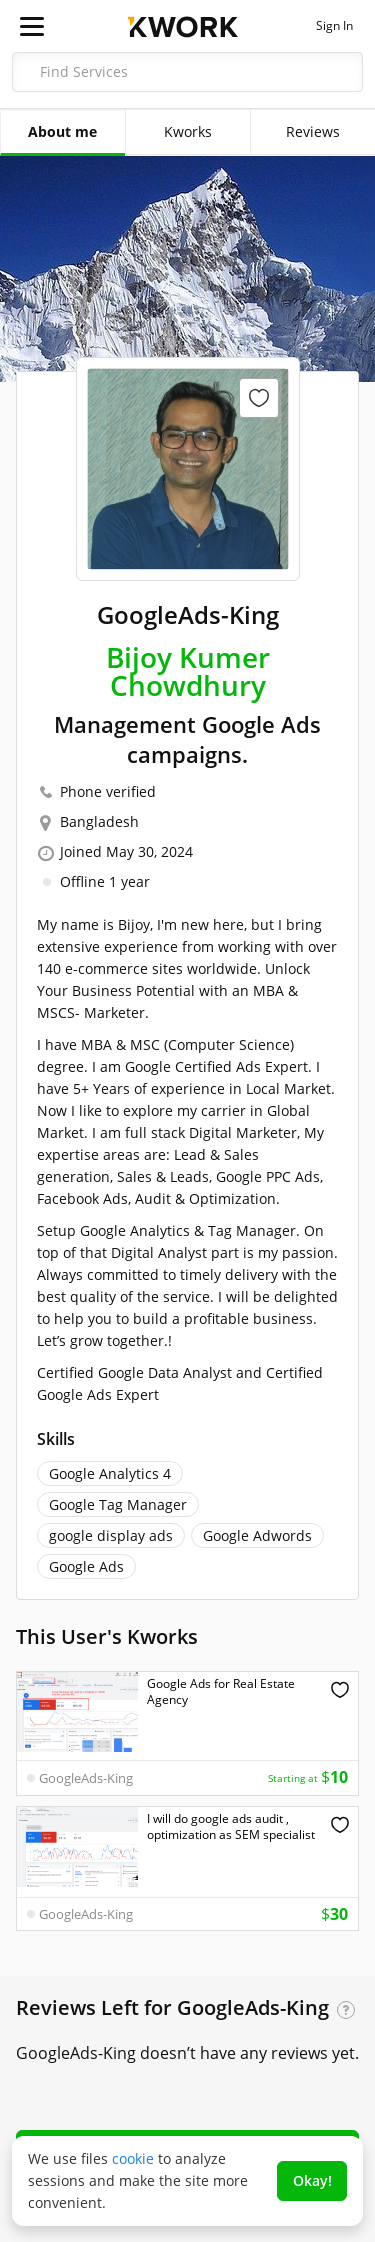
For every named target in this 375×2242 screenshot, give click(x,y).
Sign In (334, 26)
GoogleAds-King (86, 1778)
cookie (133, 2158)
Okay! (312, 2180)
